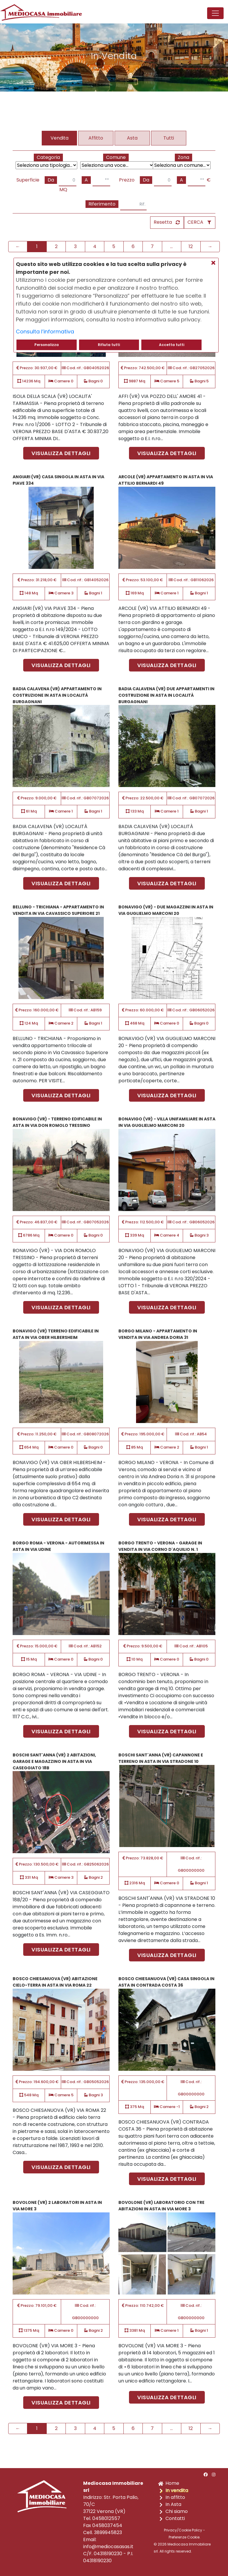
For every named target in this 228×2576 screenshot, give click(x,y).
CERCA (195, 222)
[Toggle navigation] (215, 13)
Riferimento (101, 204)
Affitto (95, 138)
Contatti (175, 2518)
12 (191, 246)
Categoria (48, 157)
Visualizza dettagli (61, 453)
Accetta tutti (171, 344)
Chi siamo (176, 2511)
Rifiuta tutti (109, 344)
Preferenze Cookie (184, 2537)
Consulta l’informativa (45, 331)
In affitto (175, 2497)
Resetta (163, 222)
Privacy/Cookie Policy (183, 2530)
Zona (183, 157)
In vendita (176, 2490)
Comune (116, 157)
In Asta (173, 2504)
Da (51, 180)
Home (172, 2483)
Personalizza (46, 344)
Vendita (59, 138)
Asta (132, 138)
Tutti (168, 138)
